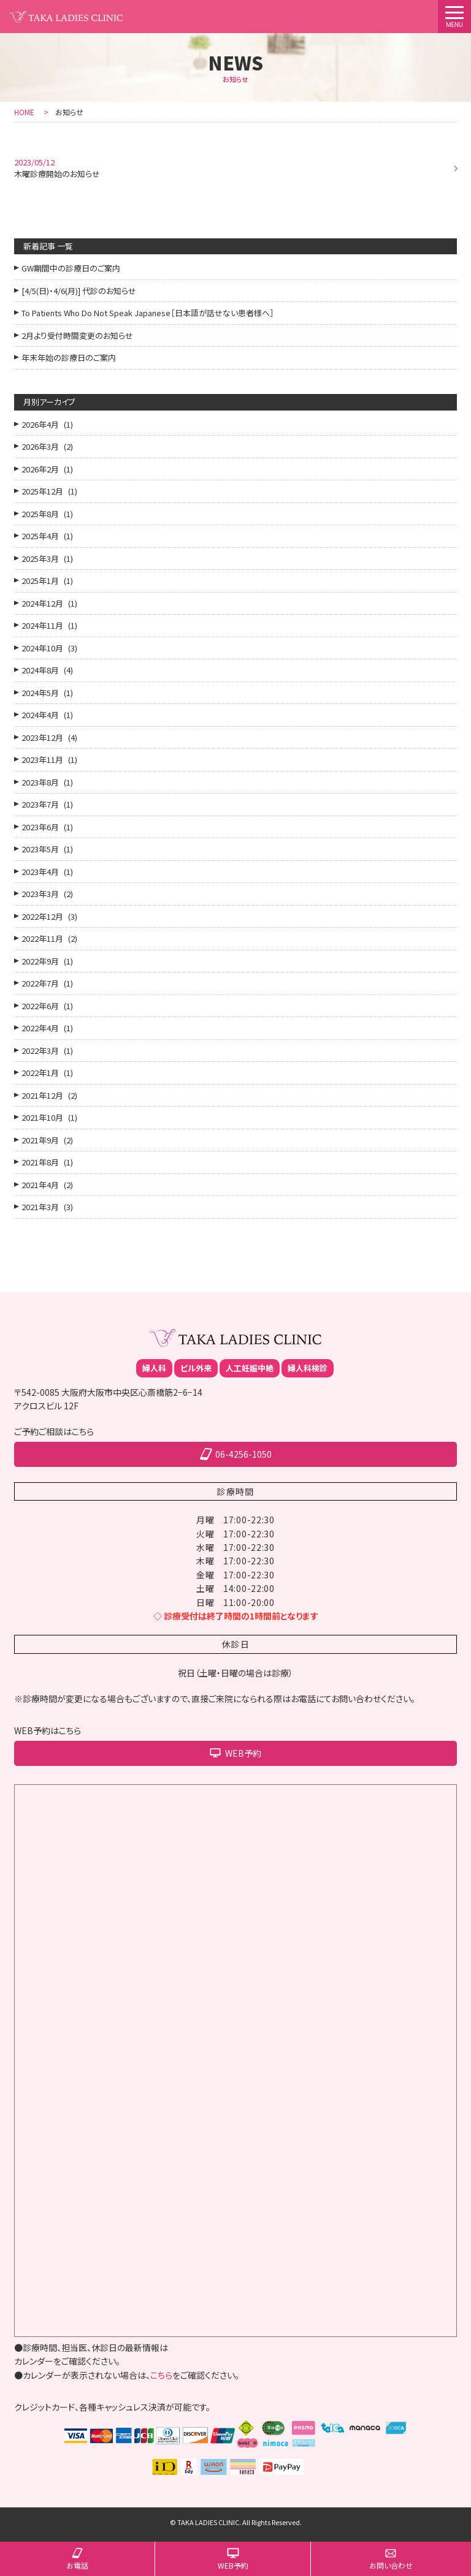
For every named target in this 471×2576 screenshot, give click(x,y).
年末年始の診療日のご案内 (68, 357)
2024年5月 (40, 693)
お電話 (77, 2565)
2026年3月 (40, 446)
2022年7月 (40, 983)
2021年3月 (40, 1207)
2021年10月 (42, 1117)
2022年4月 (40, 1028)
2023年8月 (40, 782)
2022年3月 (40, 1050)
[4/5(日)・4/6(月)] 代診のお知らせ (78, 291)
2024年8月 (40, 670)
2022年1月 (40, 1072)
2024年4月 (40, 715)
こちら (161, 2375)
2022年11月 (42, 938)
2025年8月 (40, 514)
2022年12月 (42, 916)
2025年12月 (42, 491)
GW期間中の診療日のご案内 (70, 268)
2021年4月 (40, 1185)
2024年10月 (42, 648)
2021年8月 (40, 1162)
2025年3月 (40, 558)
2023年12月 (42, 737)
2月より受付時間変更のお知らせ (77, 335)
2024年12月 (42, 603)
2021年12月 (42, 1095)
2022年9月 (40, 961)
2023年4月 (40, 871)
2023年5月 (40, 849)
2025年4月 (40, 536)
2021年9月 (40, 1140)
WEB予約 (233, 2565)
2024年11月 (42, 625)
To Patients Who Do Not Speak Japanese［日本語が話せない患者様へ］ (147, 313)
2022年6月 (40, 1006)
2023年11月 (42, 759)
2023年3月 (40, 894)
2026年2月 (40, 469)
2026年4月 (40, 424)
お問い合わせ (391, 2565)
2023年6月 (40, 827)
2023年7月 (40, 804)
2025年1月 (40, 580)
